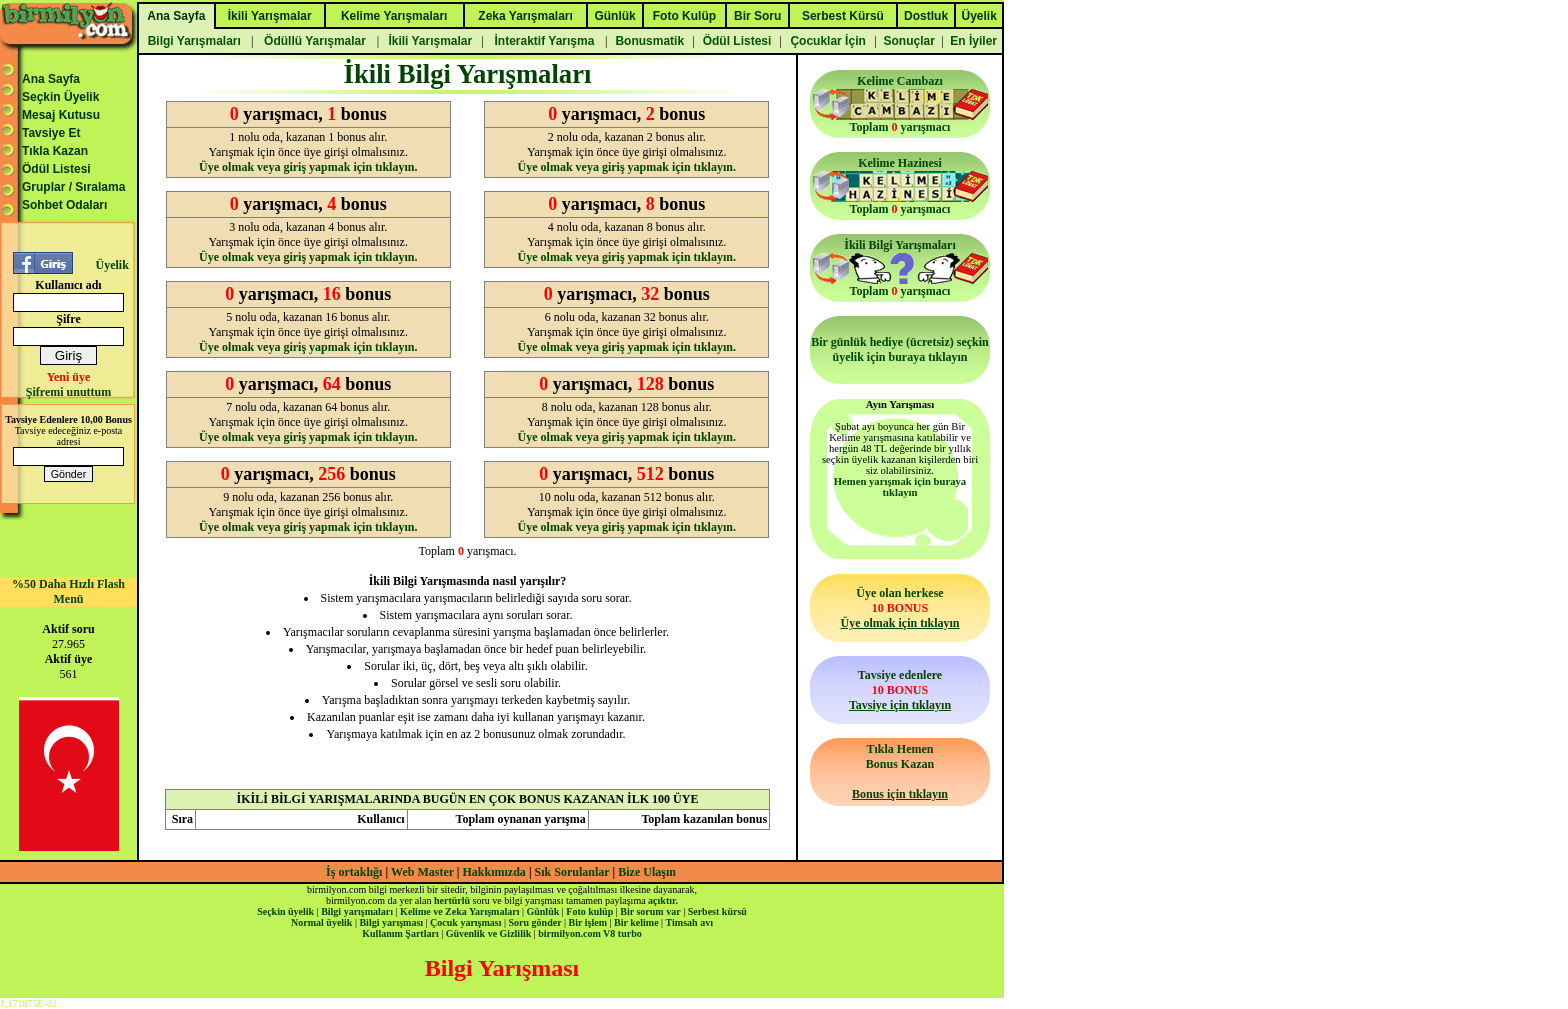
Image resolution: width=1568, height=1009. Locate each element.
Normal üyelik (321, 922)
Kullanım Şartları (400, 933)
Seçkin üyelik (285, 911)
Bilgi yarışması (391, 922)
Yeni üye (69, 377)
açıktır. (663, 900)
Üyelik (111, 265)
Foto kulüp (589, 911)
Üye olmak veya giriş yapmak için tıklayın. (308, 167)
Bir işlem (588, 922)
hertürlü (452, 900)
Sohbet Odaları (64, 205)
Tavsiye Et (51, 133)
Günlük (542, 911)
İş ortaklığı (354, 872)
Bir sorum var (650, 911)
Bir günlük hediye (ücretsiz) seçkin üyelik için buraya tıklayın (900, 349)
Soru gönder (535, 922)
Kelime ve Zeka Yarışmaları (459, 911)
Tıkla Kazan (55, 151)
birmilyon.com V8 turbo (589, 933)
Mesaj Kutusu (61, 115)
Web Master (424, 872)
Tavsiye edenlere (900, 690)
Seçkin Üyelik (60, 97)
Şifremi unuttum (68, 392)
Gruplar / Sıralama (73, 187)
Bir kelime (636, 922)
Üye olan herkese (899, 608)
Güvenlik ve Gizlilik (489, 933)
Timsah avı (689, 922)
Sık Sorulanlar (572, 872)
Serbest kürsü (717, 911)
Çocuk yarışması (465, 922)
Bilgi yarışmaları (357, 911)
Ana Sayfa (51, 79)
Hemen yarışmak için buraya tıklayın (900, 487)
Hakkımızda (494, 872)
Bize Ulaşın (647, 872)
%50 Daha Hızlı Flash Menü (68, 591)
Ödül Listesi (56, 169)
